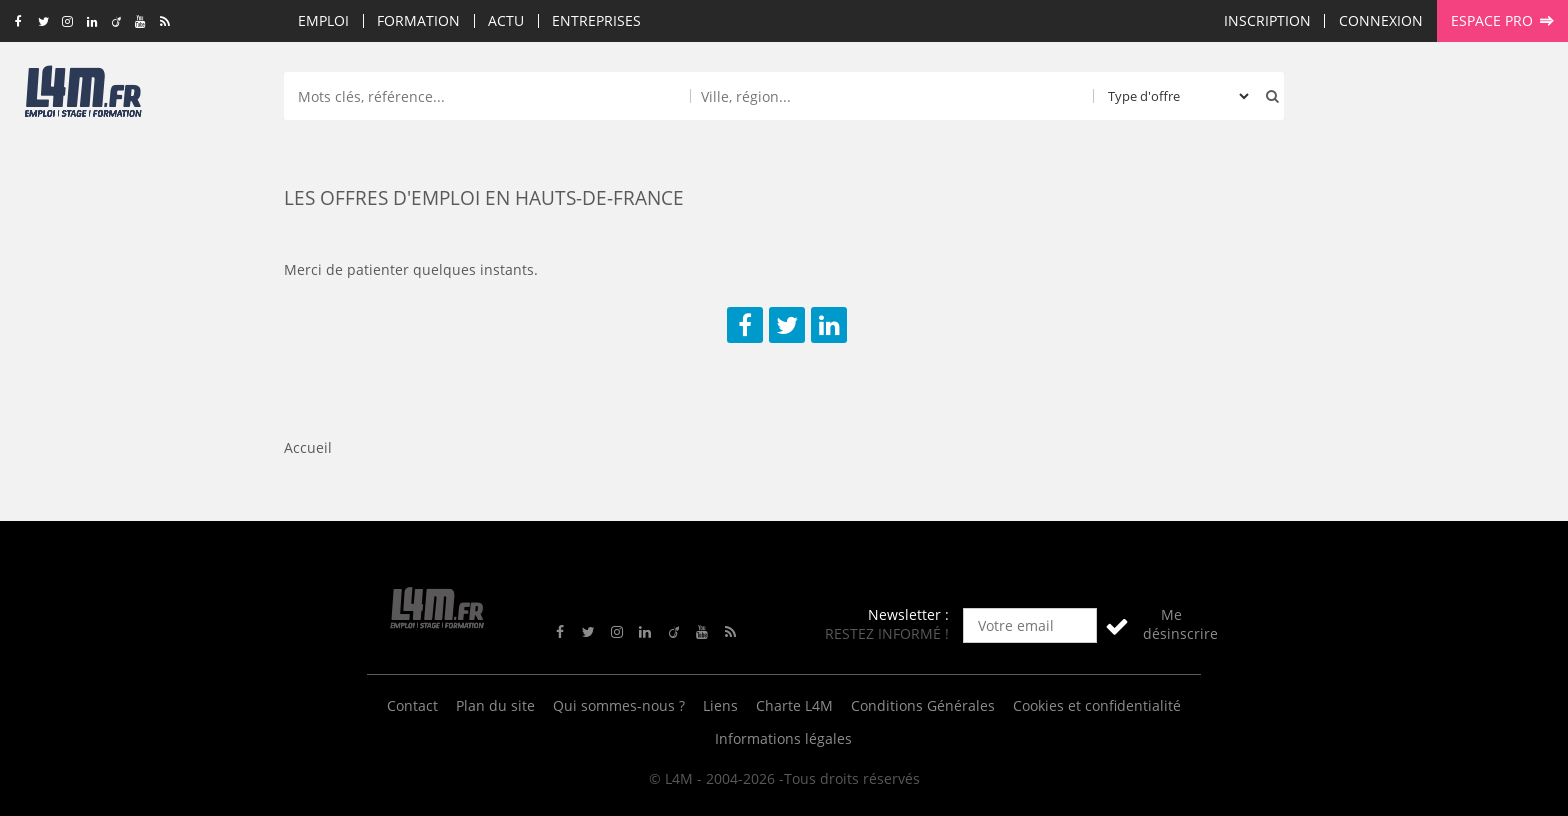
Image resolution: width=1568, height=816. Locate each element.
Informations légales (783, 738)
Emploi (323, 20)
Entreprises (596, 20)
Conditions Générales (923, 705)
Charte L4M (794, 705)
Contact (412, 705)
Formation (418, 20)
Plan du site (495, 705)
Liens (720, 705)
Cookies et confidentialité (1097, 705)
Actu (506, 20)
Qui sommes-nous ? (619, 705)
